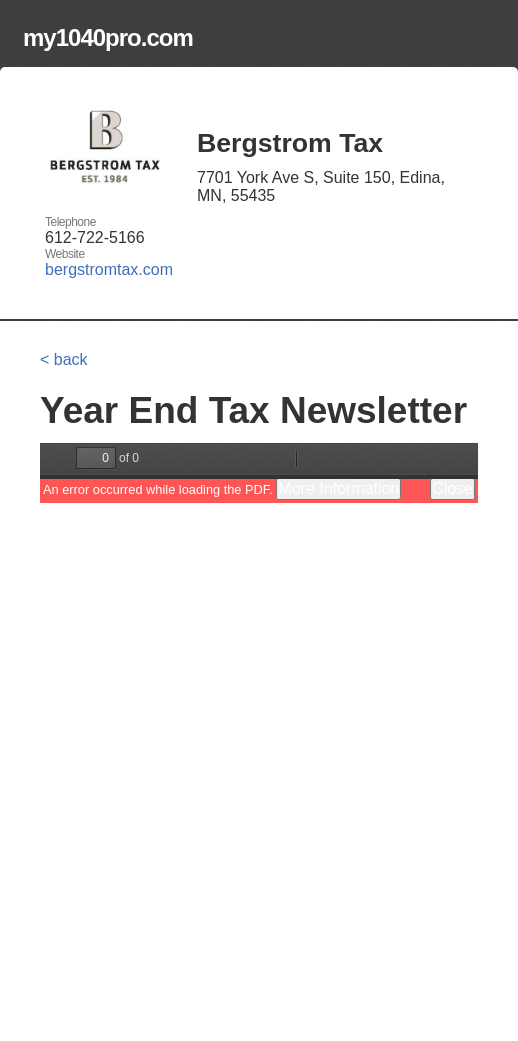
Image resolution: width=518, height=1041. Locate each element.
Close (452, 488)
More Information (338, 488)
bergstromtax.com (109, 269)
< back (64, 359)
